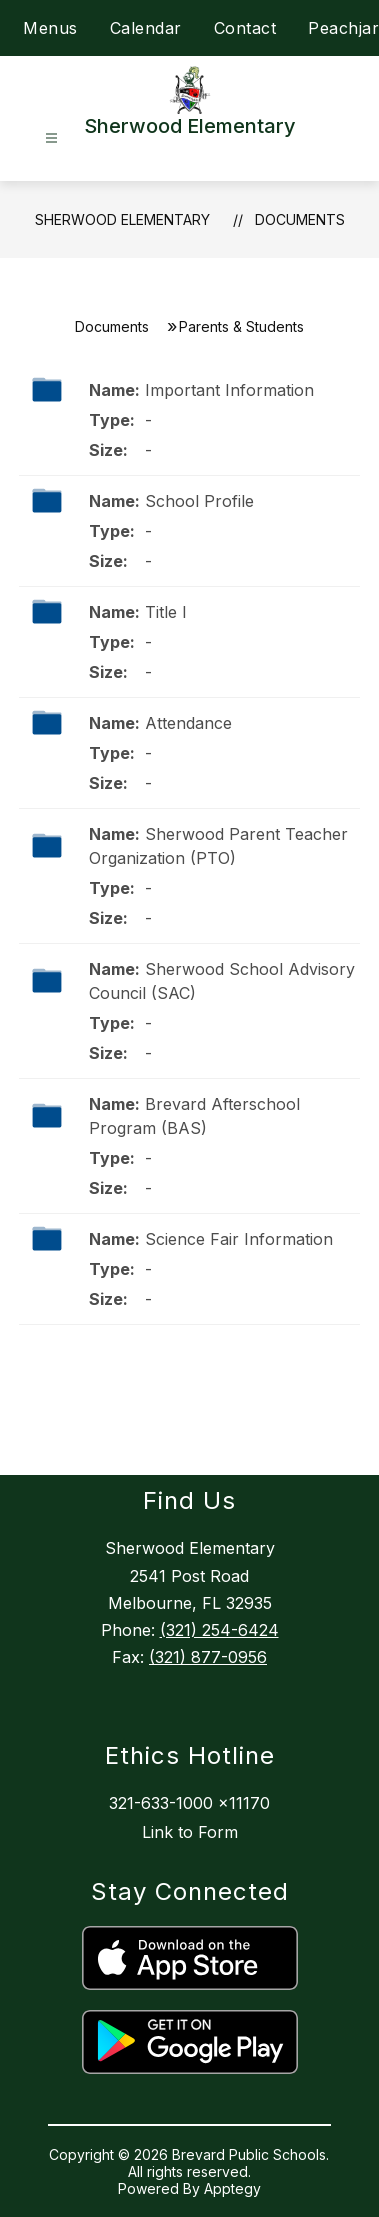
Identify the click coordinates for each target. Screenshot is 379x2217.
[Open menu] (51, 138)
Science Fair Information (239, 1239)
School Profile (199, 501)
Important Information (229, 390)
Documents (300, 219)
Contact (245, 28)
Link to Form (190, 1832)
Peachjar (343, 28)
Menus (50, 28)
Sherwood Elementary (122, 219)
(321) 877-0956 (208, 1657)
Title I (166, 612)
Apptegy (232, 2188)
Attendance (188, 723)
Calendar (146, 28)
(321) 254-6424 (219, 1630)
